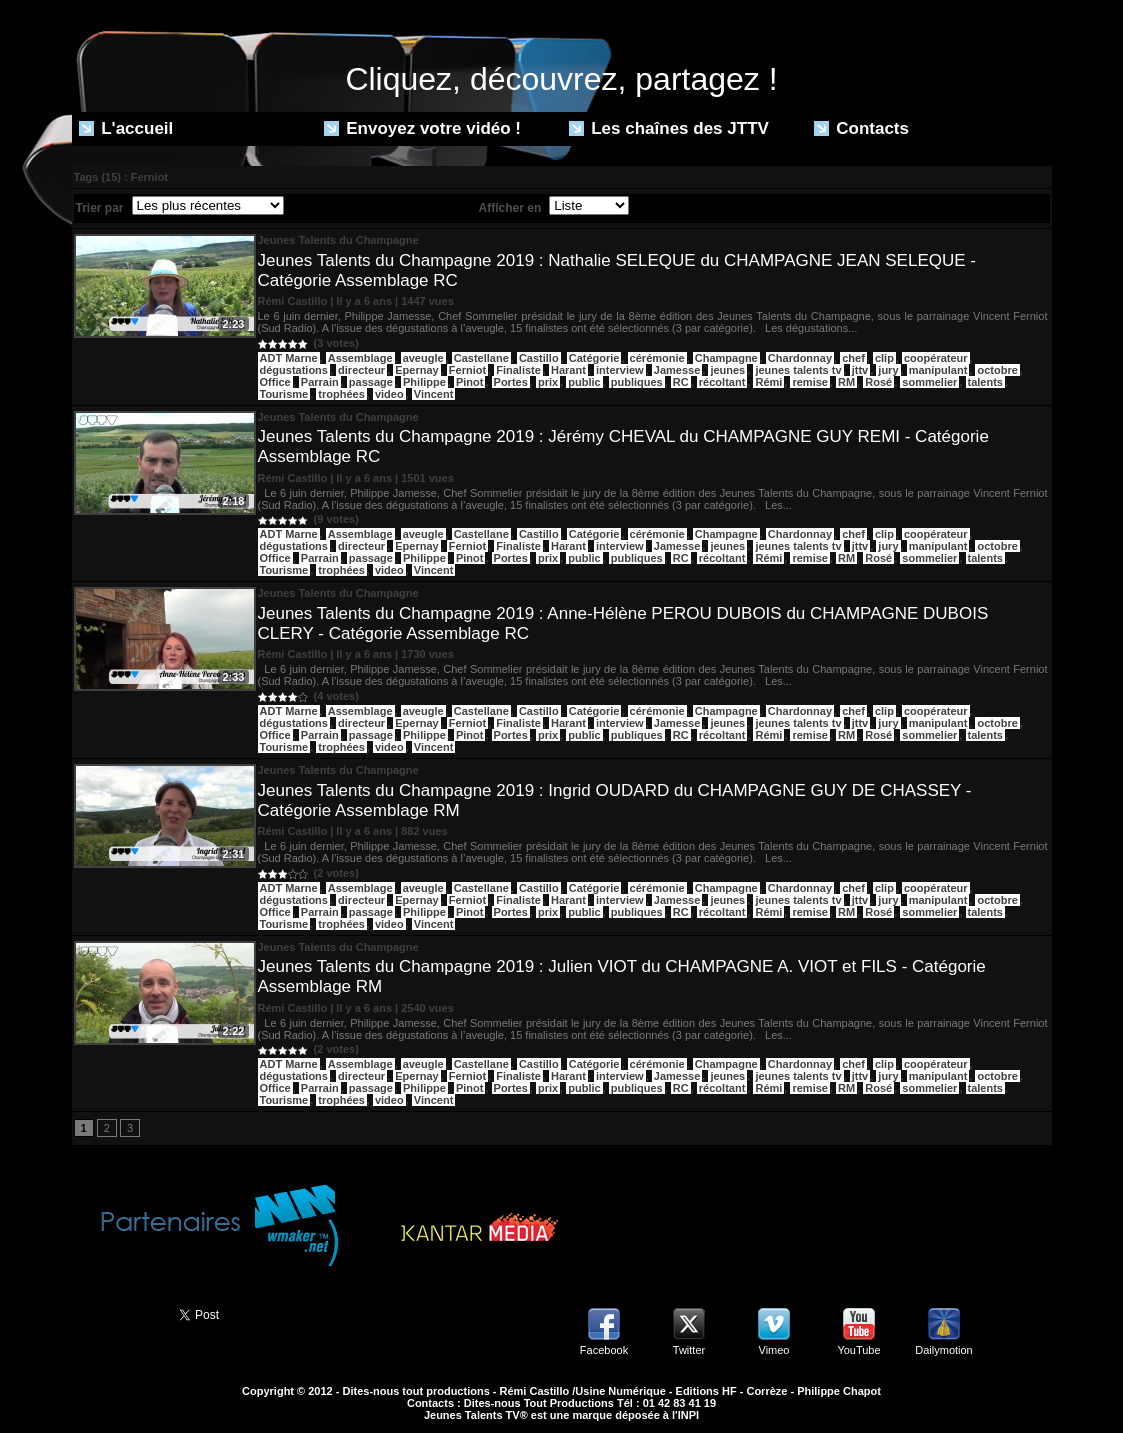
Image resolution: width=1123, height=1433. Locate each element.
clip (884, 358)
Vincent (434, 394)
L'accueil (126, 128)
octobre (997, 370)
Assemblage (360, 358)
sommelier (929, 382)
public (584, 382)
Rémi (768, 382)
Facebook (604, 1350)
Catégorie (594, 358)
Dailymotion (943, 1350)
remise (809, 382)
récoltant (722, 382)
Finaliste (518, 370)
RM (846, 382)
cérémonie (657, 358)
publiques (637, 382)
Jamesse (677, 370)
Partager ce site (117, 1313)
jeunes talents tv (798, 370)
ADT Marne (289, 358)
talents (985, 382)
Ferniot (467, 370)
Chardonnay (800, 358)
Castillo (539, 358)
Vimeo (774, 1350)
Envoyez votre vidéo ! (423, 128)
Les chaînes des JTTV (669, 128)
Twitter (689, 1350)
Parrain (320, 382)
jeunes (727, 370)
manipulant (938, 370)
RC (681, 382)
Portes (511, 382)
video (389, 394)
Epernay (416, 370)
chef (853, 358)
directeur (361, 370)
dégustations (294, 370)
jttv (860, 370)
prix (548, 382)
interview (620, 370)
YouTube (858, 1350)
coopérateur (936, 358)
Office (275, 382)
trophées (341, 394)
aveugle (423, 358)
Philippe (424, 382)
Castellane (481, 358)
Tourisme (284, 394)
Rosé (878, 382)
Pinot (470, 382)
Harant (568, 370)
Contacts (861, 128)
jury (888, 370)
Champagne (726, 358)
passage (371, 382)
